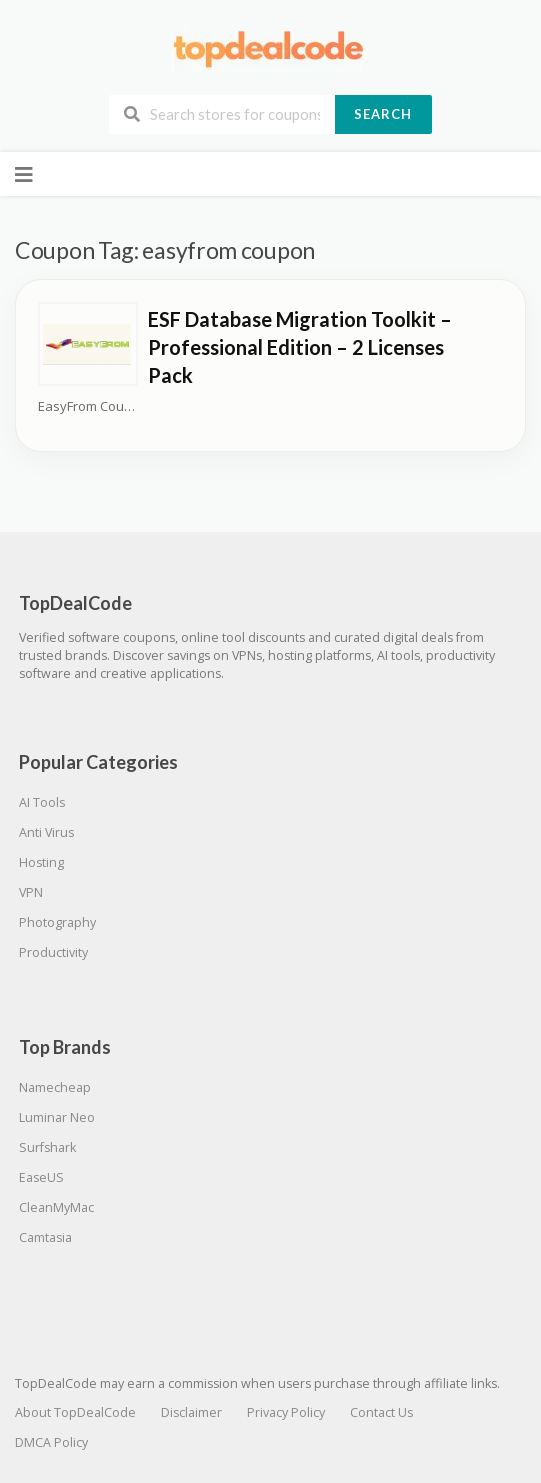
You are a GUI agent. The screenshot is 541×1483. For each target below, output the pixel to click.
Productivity (53, 952)
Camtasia (45, 1237)
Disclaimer (191, 1412)
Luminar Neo (57, 1117)
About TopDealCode (75, 1412)
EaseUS (41, 1177)
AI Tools (42, 802)
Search (383, 114)
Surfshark (47, 1147)
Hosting (41, 862)
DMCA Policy (51, 1442)
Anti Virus (46, 832)
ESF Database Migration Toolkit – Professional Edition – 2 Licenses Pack (300, 347)
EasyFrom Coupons (88, 406)
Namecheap (55, 1087)
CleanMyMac (56, 1207)
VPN (31, 892)
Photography (57, 922)
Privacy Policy (286, 1412)
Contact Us (381, 1412)
